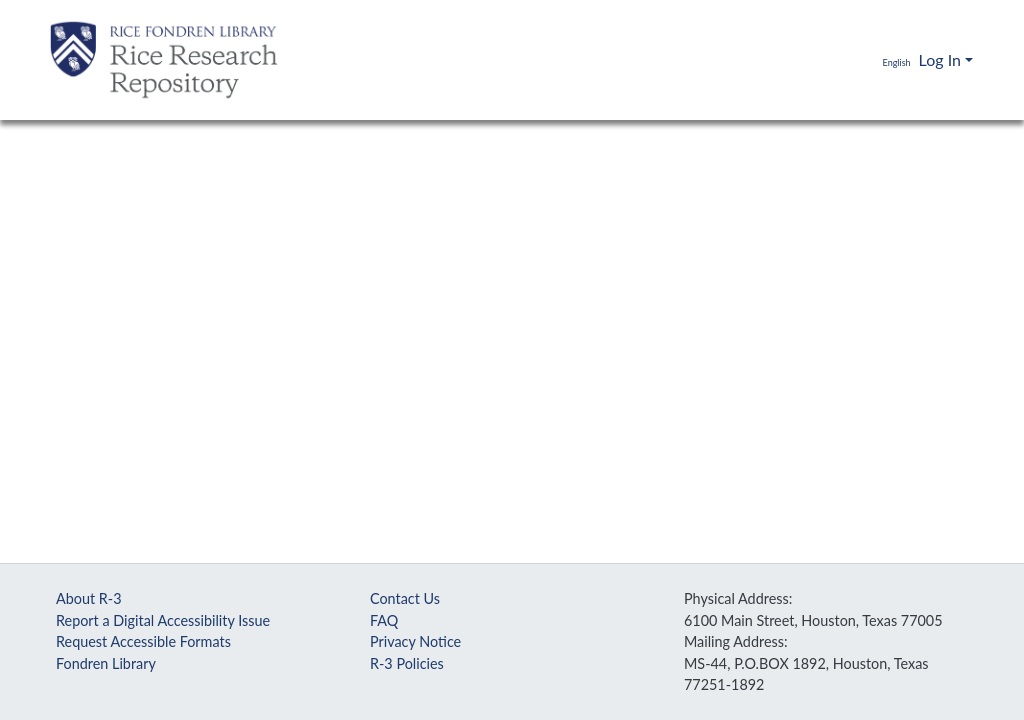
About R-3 (89, 598)
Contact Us (405, 598)
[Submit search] (837, 60)
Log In (940, 59)
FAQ (384, 620)
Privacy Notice (415, 641)
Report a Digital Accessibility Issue (163, 620)
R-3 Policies (407, 663)
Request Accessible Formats (143, 641)
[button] (882, 60)
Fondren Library (106, 663)
